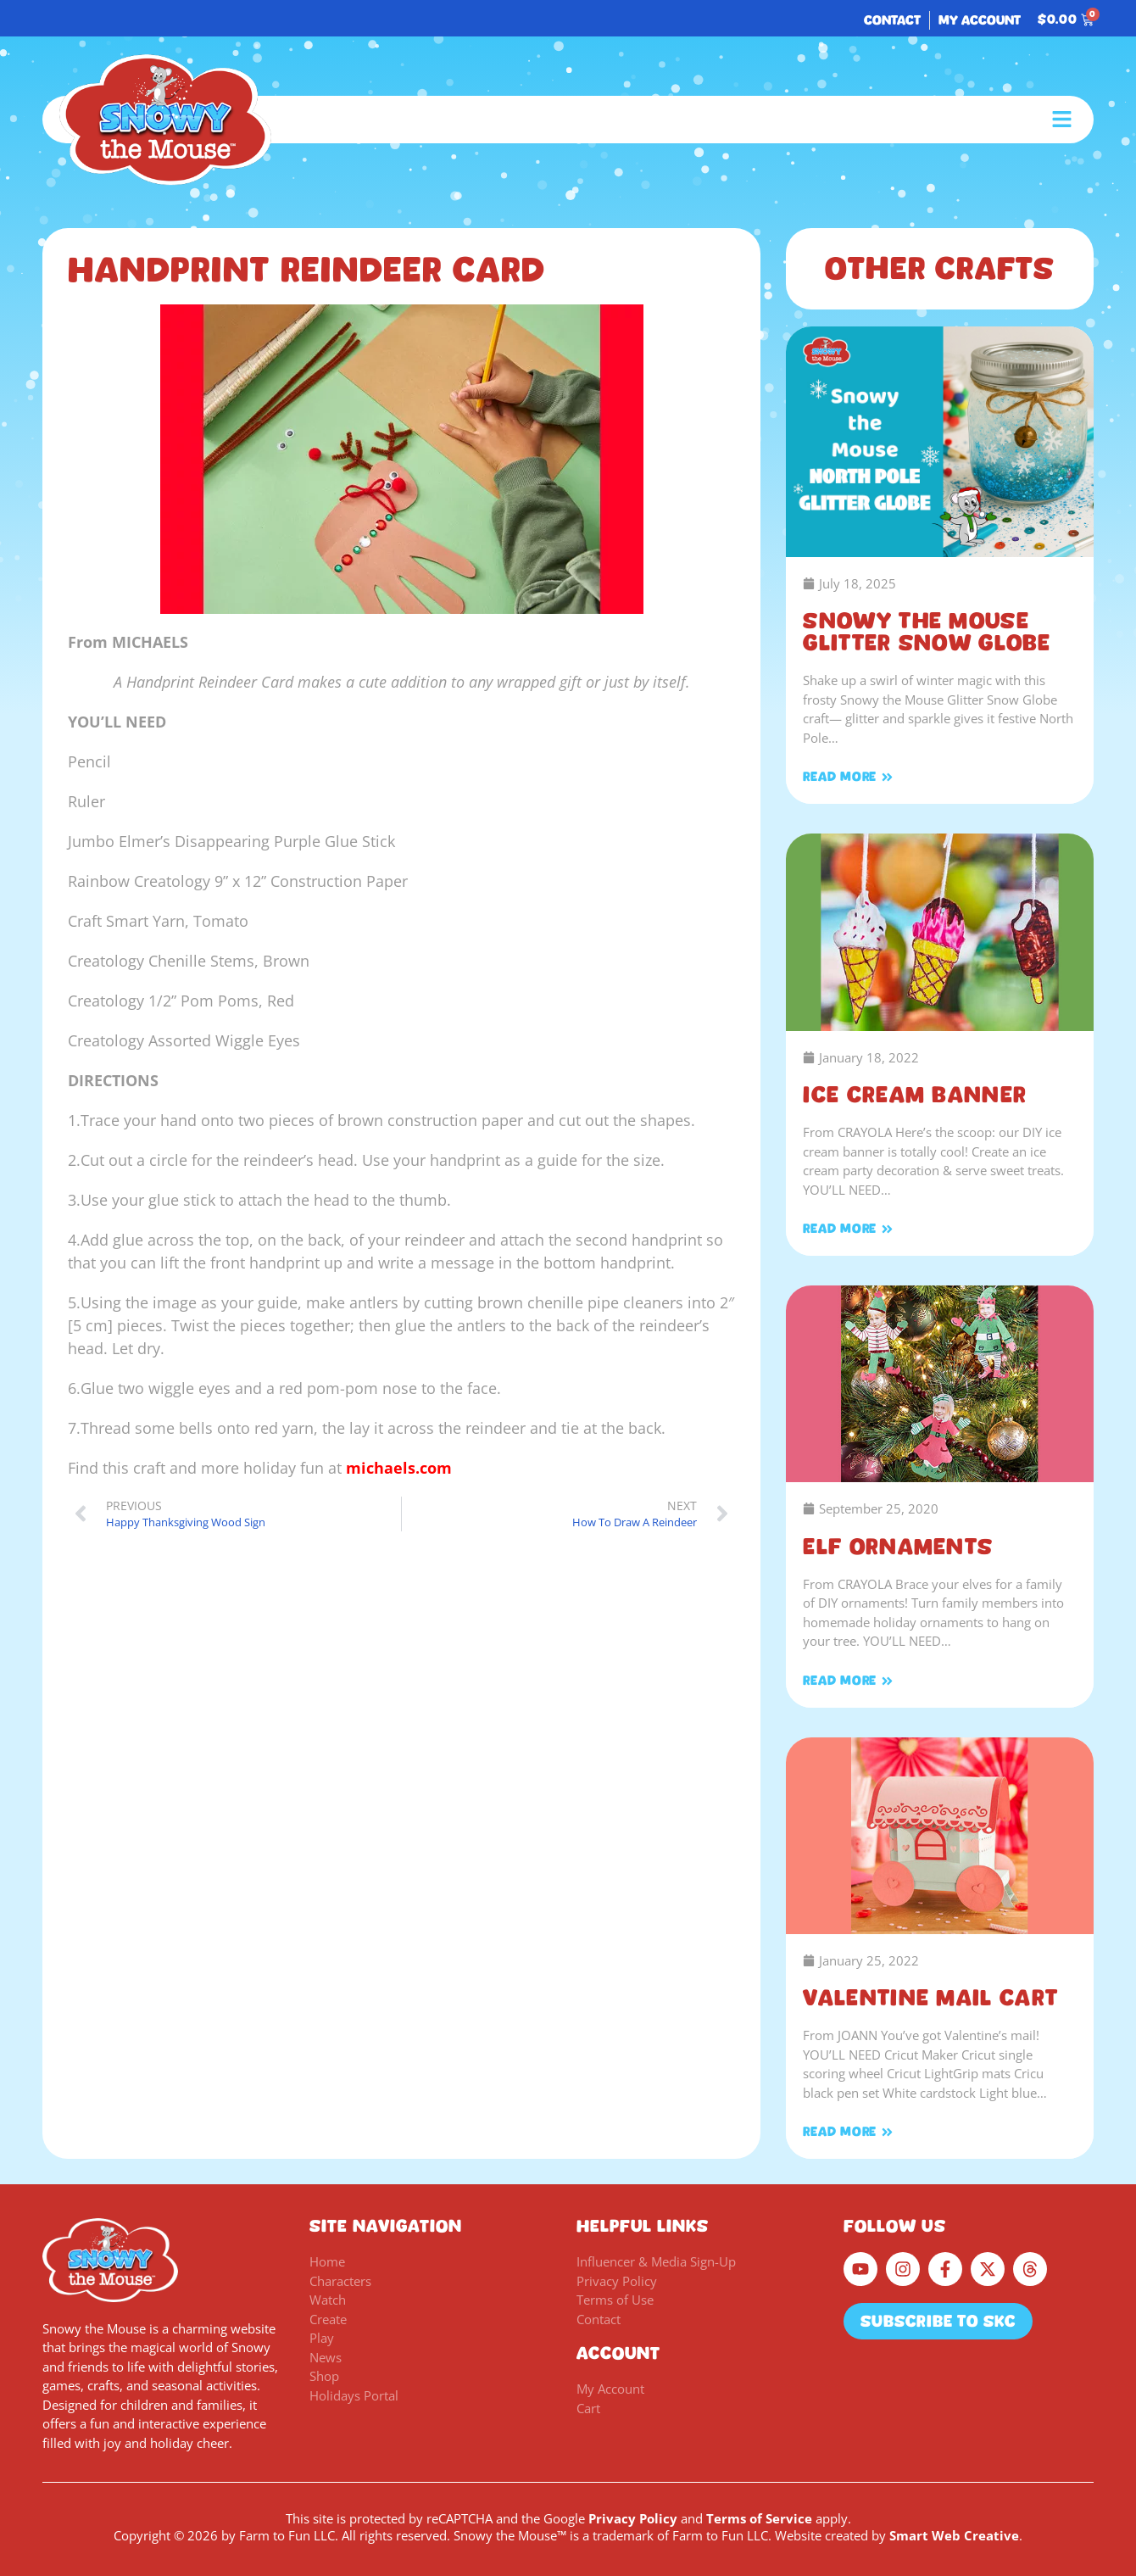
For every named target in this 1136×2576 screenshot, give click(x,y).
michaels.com (399, 1468)
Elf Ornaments (898, 1546)
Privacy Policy (632, 2518)
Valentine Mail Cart (930, 1998)
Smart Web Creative (954, 2535)
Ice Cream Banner (915, 1094)
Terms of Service (759, 2518)
